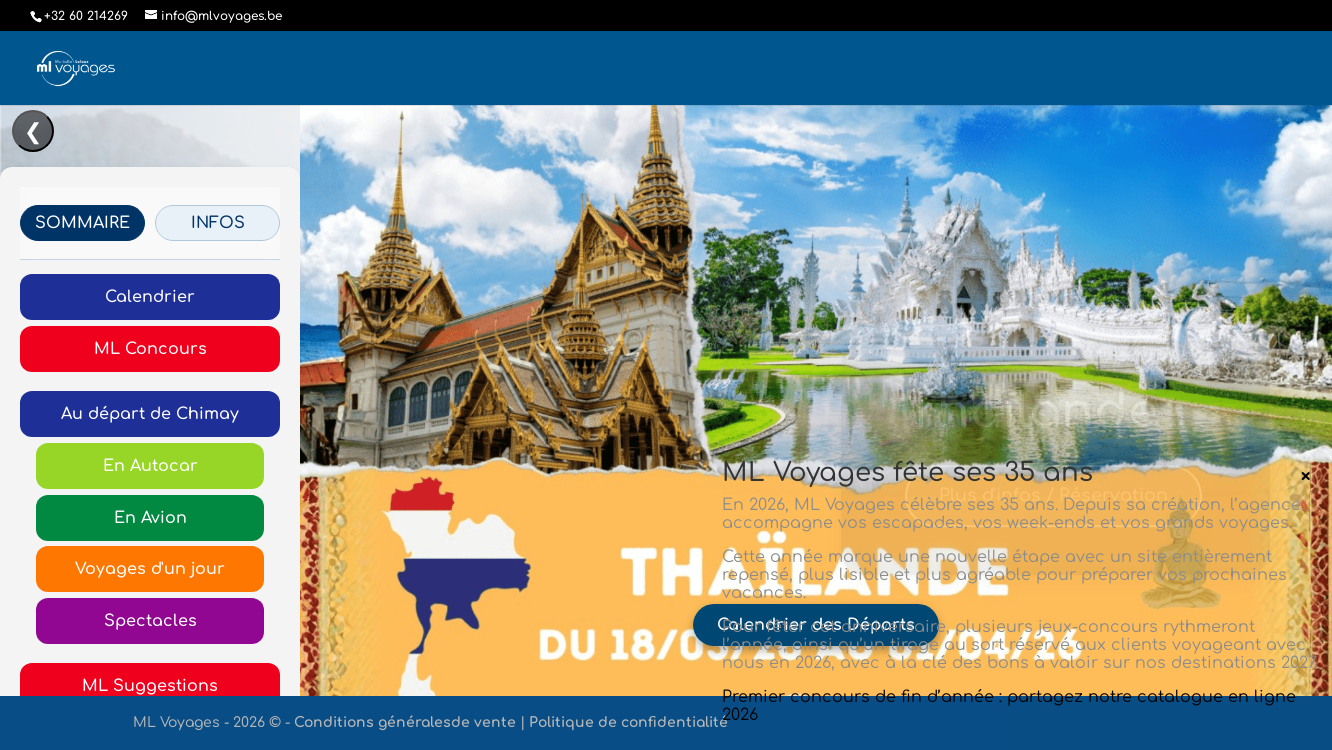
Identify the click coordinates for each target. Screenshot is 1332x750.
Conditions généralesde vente (405, 722)
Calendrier (150, 297)
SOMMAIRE (82, 223)
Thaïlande (1031, 414)
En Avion (150, 518)
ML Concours (150, 349)
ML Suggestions (150, 686)
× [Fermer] (1305, 476)
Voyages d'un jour (150, 569)
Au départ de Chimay (150, 414)
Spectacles (150, 621)
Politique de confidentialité (628, 722)
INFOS (218, 223)
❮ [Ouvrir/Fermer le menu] (33, 132)
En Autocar (150, 466)
